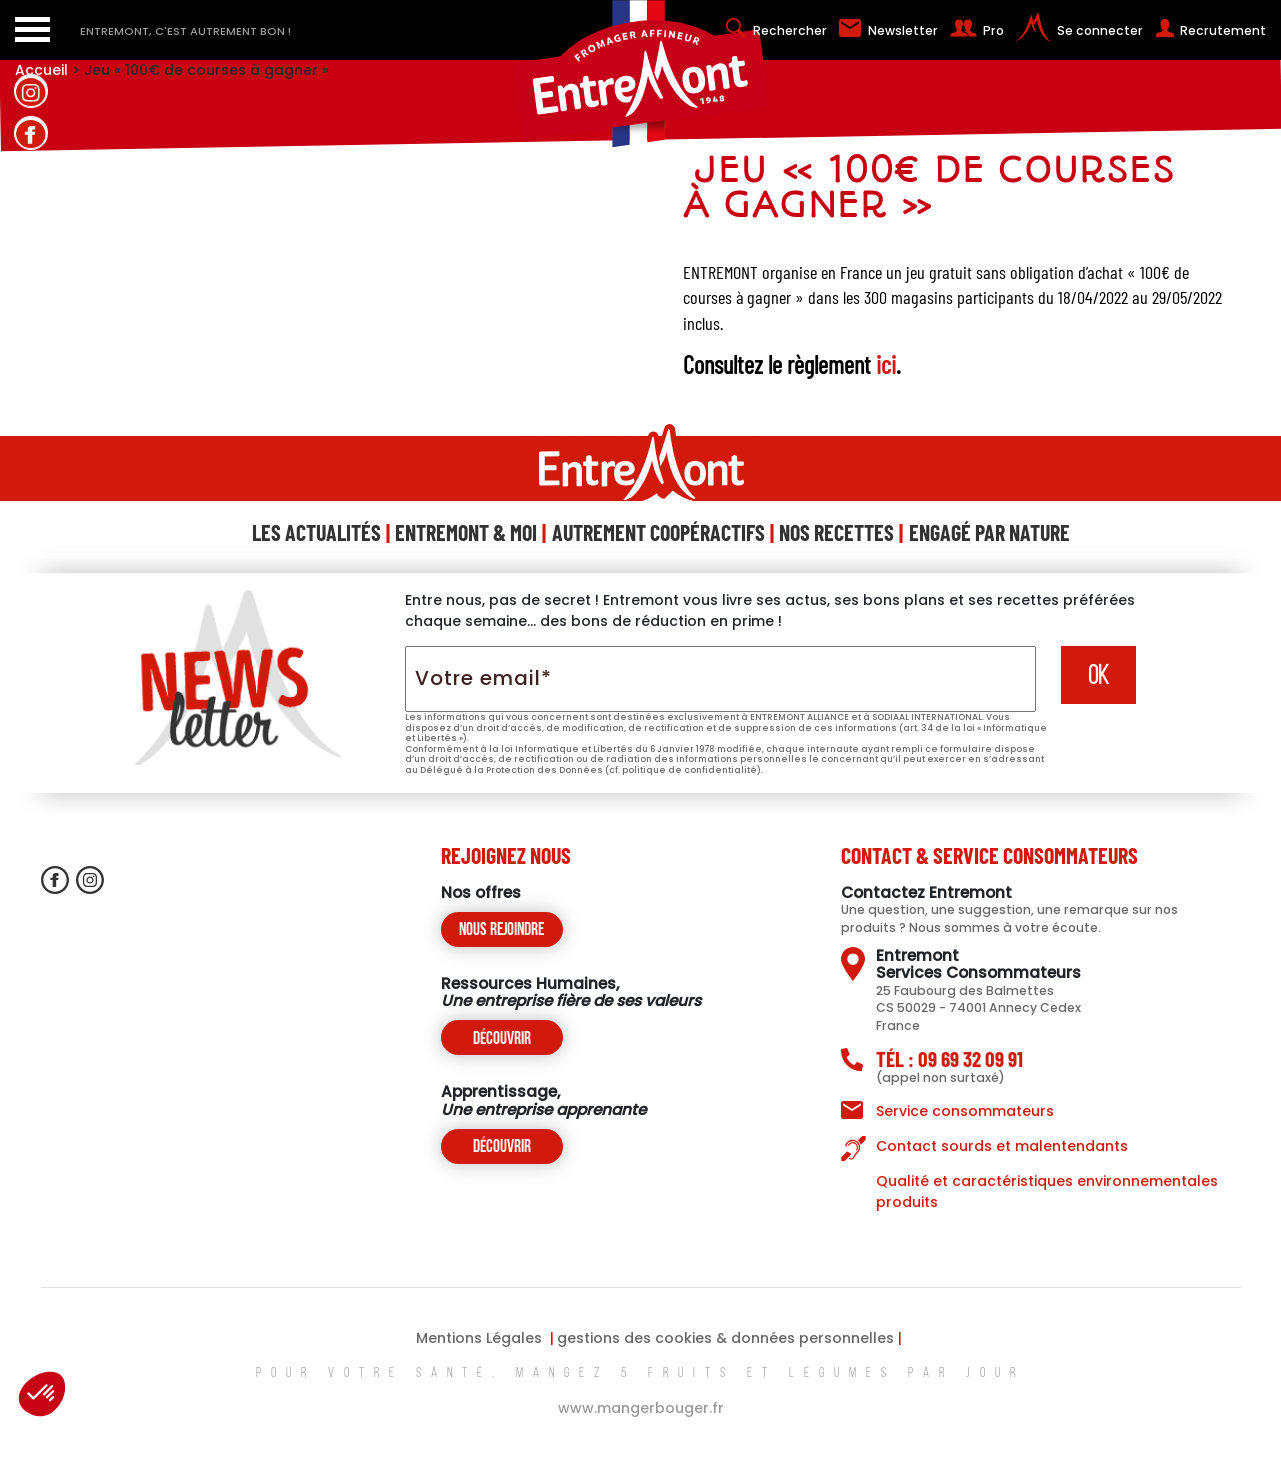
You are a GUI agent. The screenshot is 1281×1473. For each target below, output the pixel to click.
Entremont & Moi (466, 532)
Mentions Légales (479, 1338)
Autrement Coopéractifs (658, 532)
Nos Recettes (836, 532)
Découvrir (502, 1039)
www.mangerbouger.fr (641, 1408)
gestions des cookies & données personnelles (725, 1338)
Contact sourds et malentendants (1002, 1146)
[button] (42, 1394)
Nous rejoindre (501, 930)
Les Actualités (316, 532)
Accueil (41, 70)
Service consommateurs (965, 1111)
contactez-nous (30, 335)
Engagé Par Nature (989, 532)
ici (886, 364)
